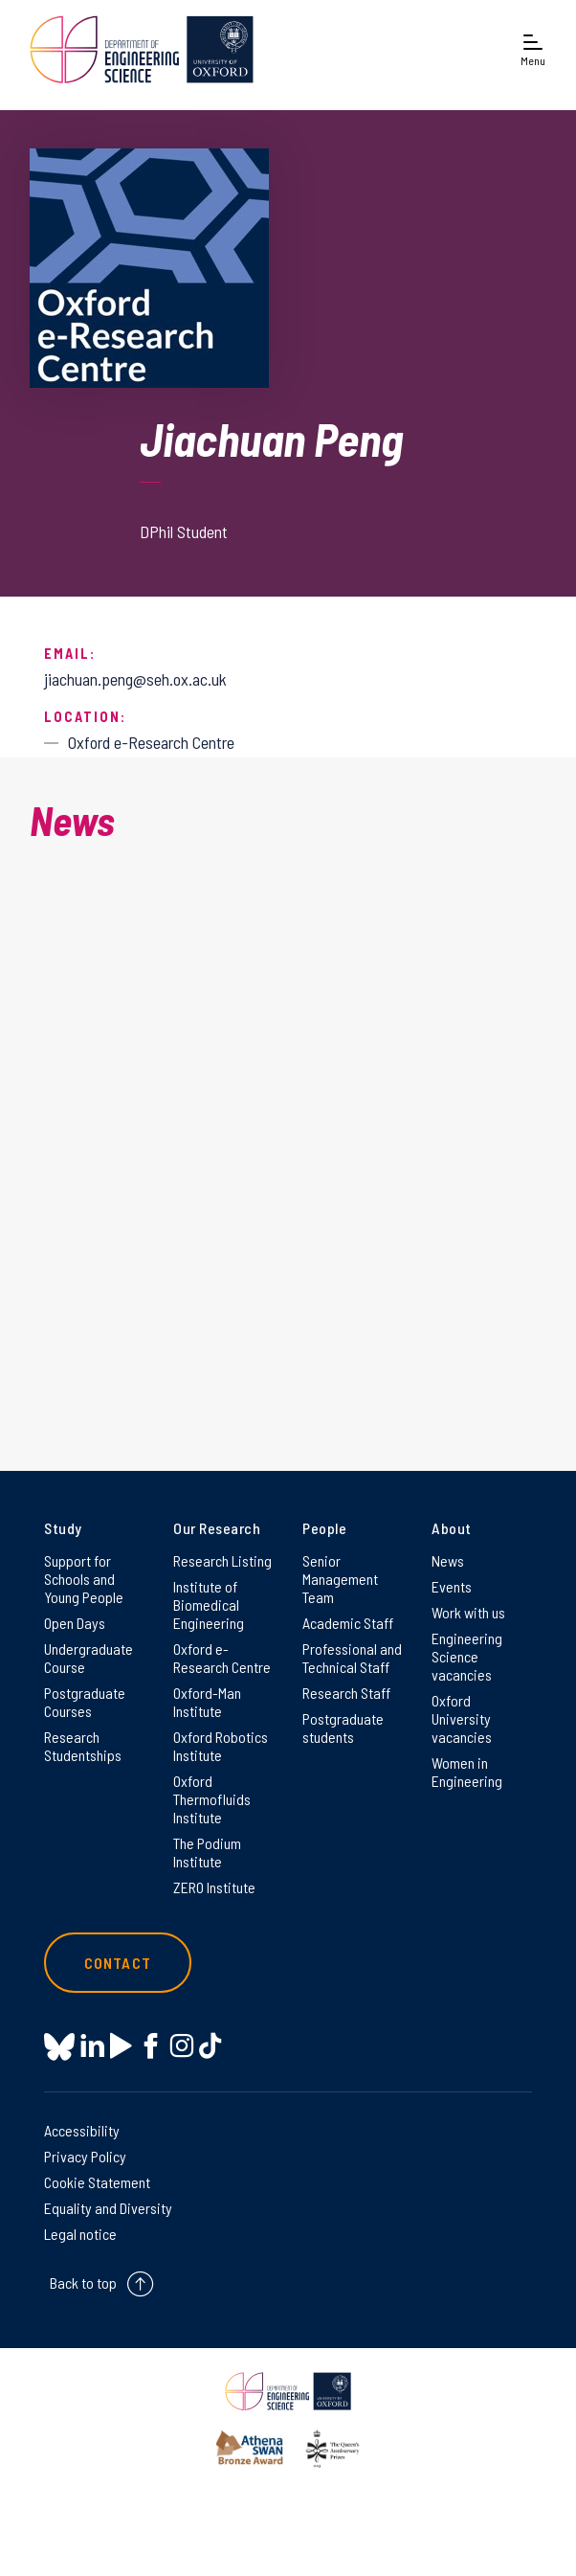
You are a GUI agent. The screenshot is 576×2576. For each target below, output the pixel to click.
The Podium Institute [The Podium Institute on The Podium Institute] (207, 1852)
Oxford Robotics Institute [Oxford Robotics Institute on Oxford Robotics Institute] (220, 1746)
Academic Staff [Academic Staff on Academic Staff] (347, 1623)
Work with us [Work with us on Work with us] (468, 1612)
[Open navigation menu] (533, 49)
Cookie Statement (97, 2182)
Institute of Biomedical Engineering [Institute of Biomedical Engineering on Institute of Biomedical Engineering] (208, 1604)
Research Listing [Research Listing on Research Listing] (222, 1560)
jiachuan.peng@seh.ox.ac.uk (135, 678)
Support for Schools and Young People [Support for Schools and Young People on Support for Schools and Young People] (83, 1578)
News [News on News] (448, 1560)
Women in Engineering (467, 1771)
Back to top (83, 2282)
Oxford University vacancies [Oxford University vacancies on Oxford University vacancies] (462, 1718)
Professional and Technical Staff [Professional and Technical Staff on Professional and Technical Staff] (352, 1657)
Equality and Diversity (108, 2208)
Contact (117, 1963)
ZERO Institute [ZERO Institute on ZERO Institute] (214, 1887)
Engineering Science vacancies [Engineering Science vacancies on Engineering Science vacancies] (467, 1656)
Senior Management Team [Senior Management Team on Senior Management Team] (340, 1578)
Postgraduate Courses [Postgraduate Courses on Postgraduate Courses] (84, 1701)
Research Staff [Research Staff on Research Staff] (346, 1692)
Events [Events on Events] (452, 1586)
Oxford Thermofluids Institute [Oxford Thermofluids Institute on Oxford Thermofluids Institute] (212, 1799)
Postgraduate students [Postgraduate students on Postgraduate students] (343, 1727)
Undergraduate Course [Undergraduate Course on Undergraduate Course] (88, 1657)
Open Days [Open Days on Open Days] (74, 1623)
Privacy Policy (85, 2156)
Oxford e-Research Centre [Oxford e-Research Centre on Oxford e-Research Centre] (222, 1657)
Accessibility (82, 2130)
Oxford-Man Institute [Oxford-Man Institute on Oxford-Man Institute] (207, 1701)
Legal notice (80, 2234)
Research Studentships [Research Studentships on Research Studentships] (83, 1746)
